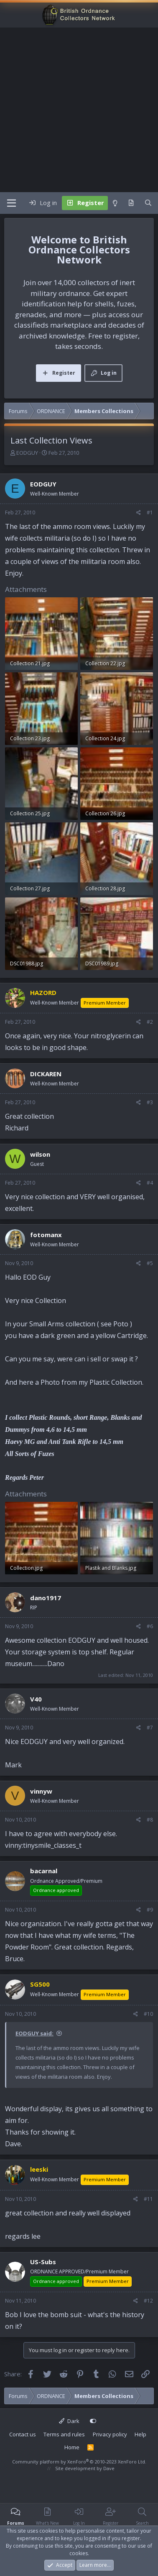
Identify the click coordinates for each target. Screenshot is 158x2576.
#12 (148, 2300)
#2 (150, 1021)
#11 (148, 2199)
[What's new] (131, 203)
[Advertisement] (78, 110)
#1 (150, 512)
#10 (148, 2013)
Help (140, 2434)
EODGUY (27, 452)
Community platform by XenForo (79, 2461)
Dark (69, 2421)
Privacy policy (110, 2434)
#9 (150, 1909)
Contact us (22, 2434)
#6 (150, 1626)
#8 (150, 1819)
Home (71, 2447)
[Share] (138, 513)
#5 (150, 1263)
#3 (150, 1102)
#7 (150, 1727)
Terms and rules (64, 2434)
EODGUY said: (34, 2033)
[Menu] (11, 203)
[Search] (148, 203)
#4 (150, 1182)
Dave (109, 2468)
